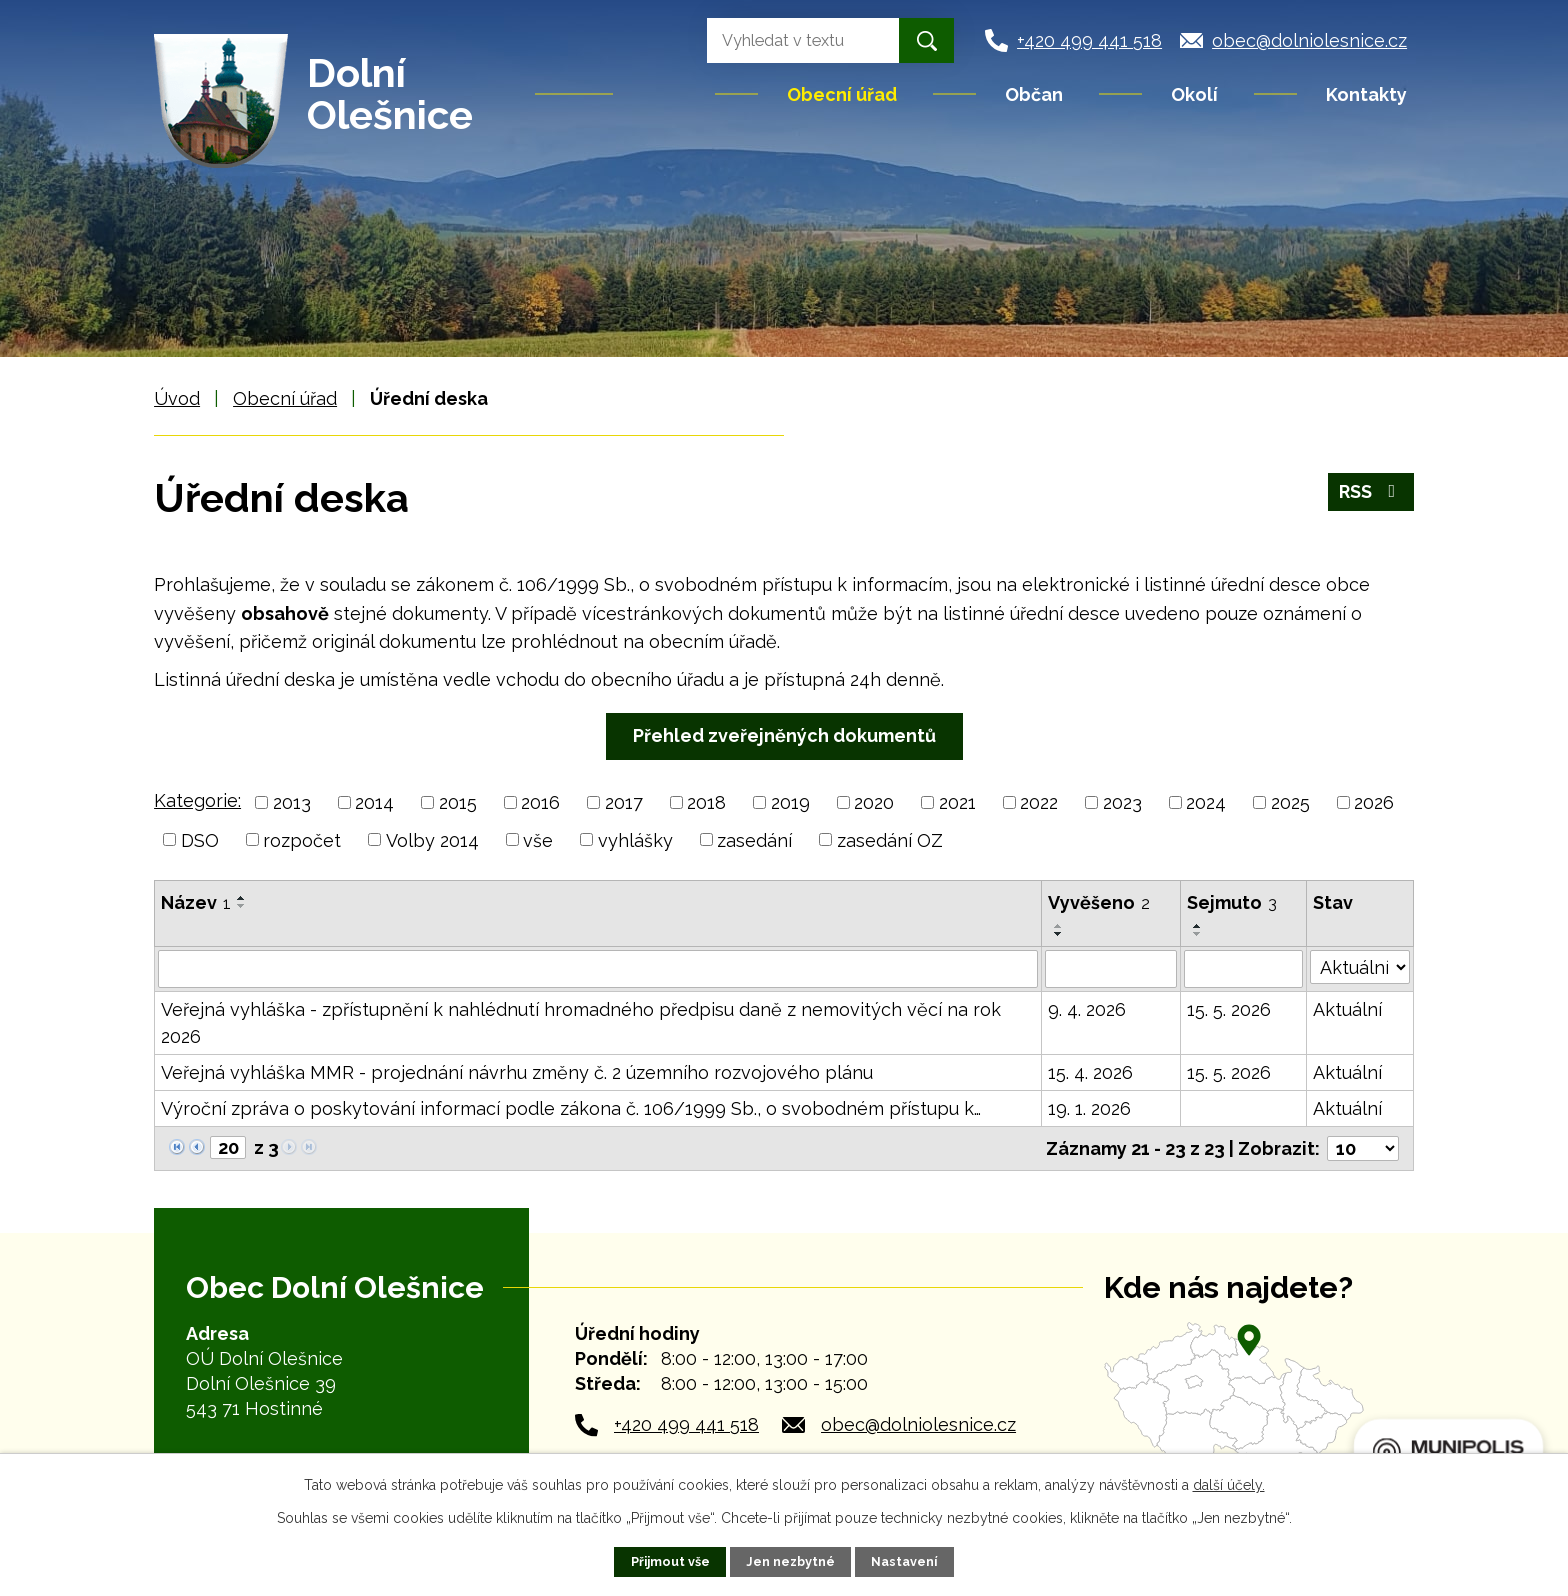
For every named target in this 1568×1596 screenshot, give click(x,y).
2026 (1374, 802)
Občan (1034, 94)
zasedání (754, 839)
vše (538, 839)
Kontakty (1366, 94)
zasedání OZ (890, 839)
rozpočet (302, 839)
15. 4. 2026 (1090, 1072)
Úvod (666, 94)
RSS (1371, 491)
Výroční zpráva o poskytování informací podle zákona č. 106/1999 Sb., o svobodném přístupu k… (571, 1108)
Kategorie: (197, 800)
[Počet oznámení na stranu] (1363, 1148)
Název (196, 902)
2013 (292, 802)
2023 (1122, 802)
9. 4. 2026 (1087, 1009)
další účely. (1229, 1485)
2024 (1206, 802)
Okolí (1194, 94)
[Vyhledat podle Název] (598, 969)
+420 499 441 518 (686, 1424)
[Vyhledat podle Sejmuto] (1244, 969)
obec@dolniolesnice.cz (918, 1424)
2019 (790, 802)
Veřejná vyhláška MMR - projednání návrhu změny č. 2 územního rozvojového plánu (517, 1072)
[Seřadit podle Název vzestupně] (242, 898)
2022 (1039, 802)
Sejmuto (1232, 902)
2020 (874, 802)
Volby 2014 (432, 839)
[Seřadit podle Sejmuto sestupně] (1198, 934)
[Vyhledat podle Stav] (1360, 967)
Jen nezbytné (790, 1561)
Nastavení (904, 1561)
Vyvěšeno (1099, 902)
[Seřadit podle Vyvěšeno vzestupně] (1059, 926)
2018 (706, 802)
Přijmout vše (670, 1561)
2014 (374, 802)
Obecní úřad (842, 94)
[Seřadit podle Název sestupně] (242, 906)
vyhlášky (635, 839)
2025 (1290, 802)
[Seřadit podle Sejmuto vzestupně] (1198, 926)
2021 (957, 802)
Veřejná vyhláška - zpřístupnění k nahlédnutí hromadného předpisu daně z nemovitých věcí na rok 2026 (581, 1023)
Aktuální (1347, 1009)
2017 (624, 802)
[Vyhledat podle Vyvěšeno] (1111, 969)
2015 (458, 802)
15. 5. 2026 (1229, 1009)
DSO (200, 839)
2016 (540, 802)
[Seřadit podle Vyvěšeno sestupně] (1059, 934)
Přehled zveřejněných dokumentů (784, 735)
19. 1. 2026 (1089, 1108)
